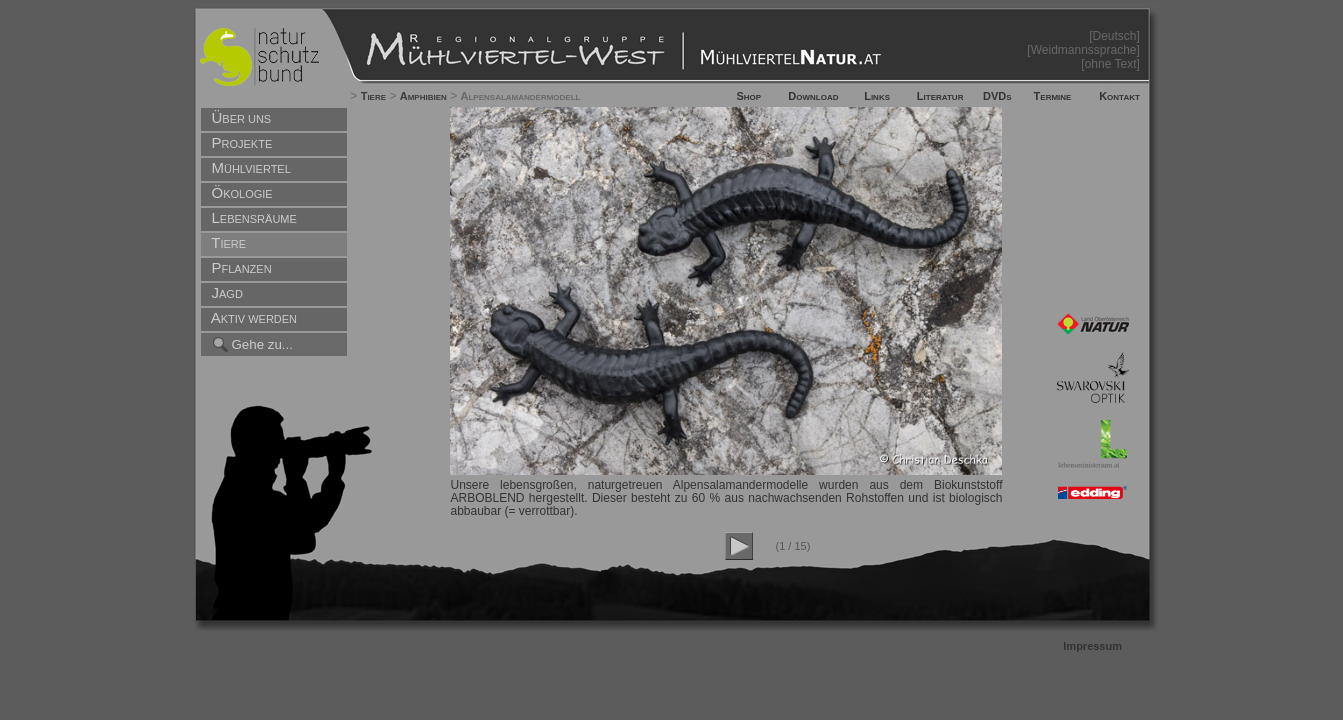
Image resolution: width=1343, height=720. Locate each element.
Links (877, 96)
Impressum (1092, 646)
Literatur (940, 96)
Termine (1053, 96)
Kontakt (1119, 96)
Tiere (373, 96)
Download (813, 96)
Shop (748, 96)
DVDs (997, 96)
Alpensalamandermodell (521, 96)
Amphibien (423, 96)
